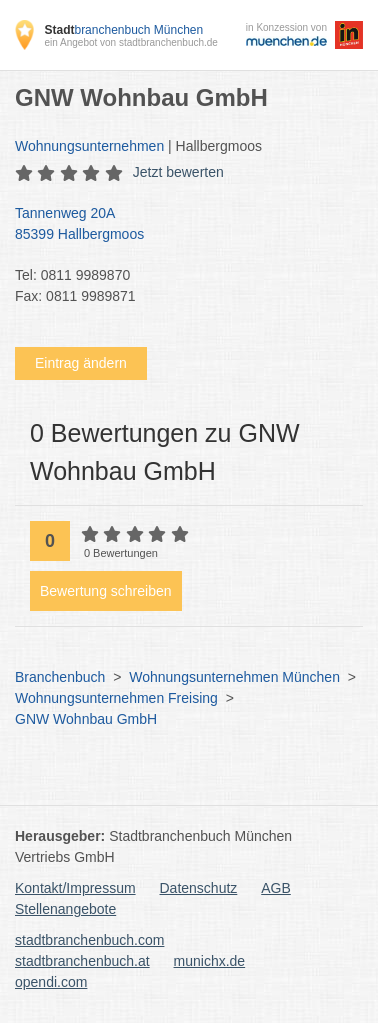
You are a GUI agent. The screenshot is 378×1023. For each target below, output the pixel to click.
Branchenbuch (60, 677)
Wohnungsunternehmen (89, 146)
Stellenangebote (65, 909)
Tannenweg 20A (179, 225)
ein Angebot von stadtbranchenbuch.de (130, 42)
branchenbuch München (123, 30)
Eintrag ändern (81, 363)
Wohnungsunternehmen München (234, 677)
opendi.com (51, 982)
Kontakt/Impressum (75, 888)
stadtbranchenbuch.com (89, 940)
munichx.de (210, 961)
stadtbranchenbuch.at (82, 961)
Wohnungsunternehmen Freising (116, 698)
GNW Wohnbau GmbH (86, 719)
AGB (276, 888)
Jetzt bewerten (178, 172)
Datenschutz (199, 888)
